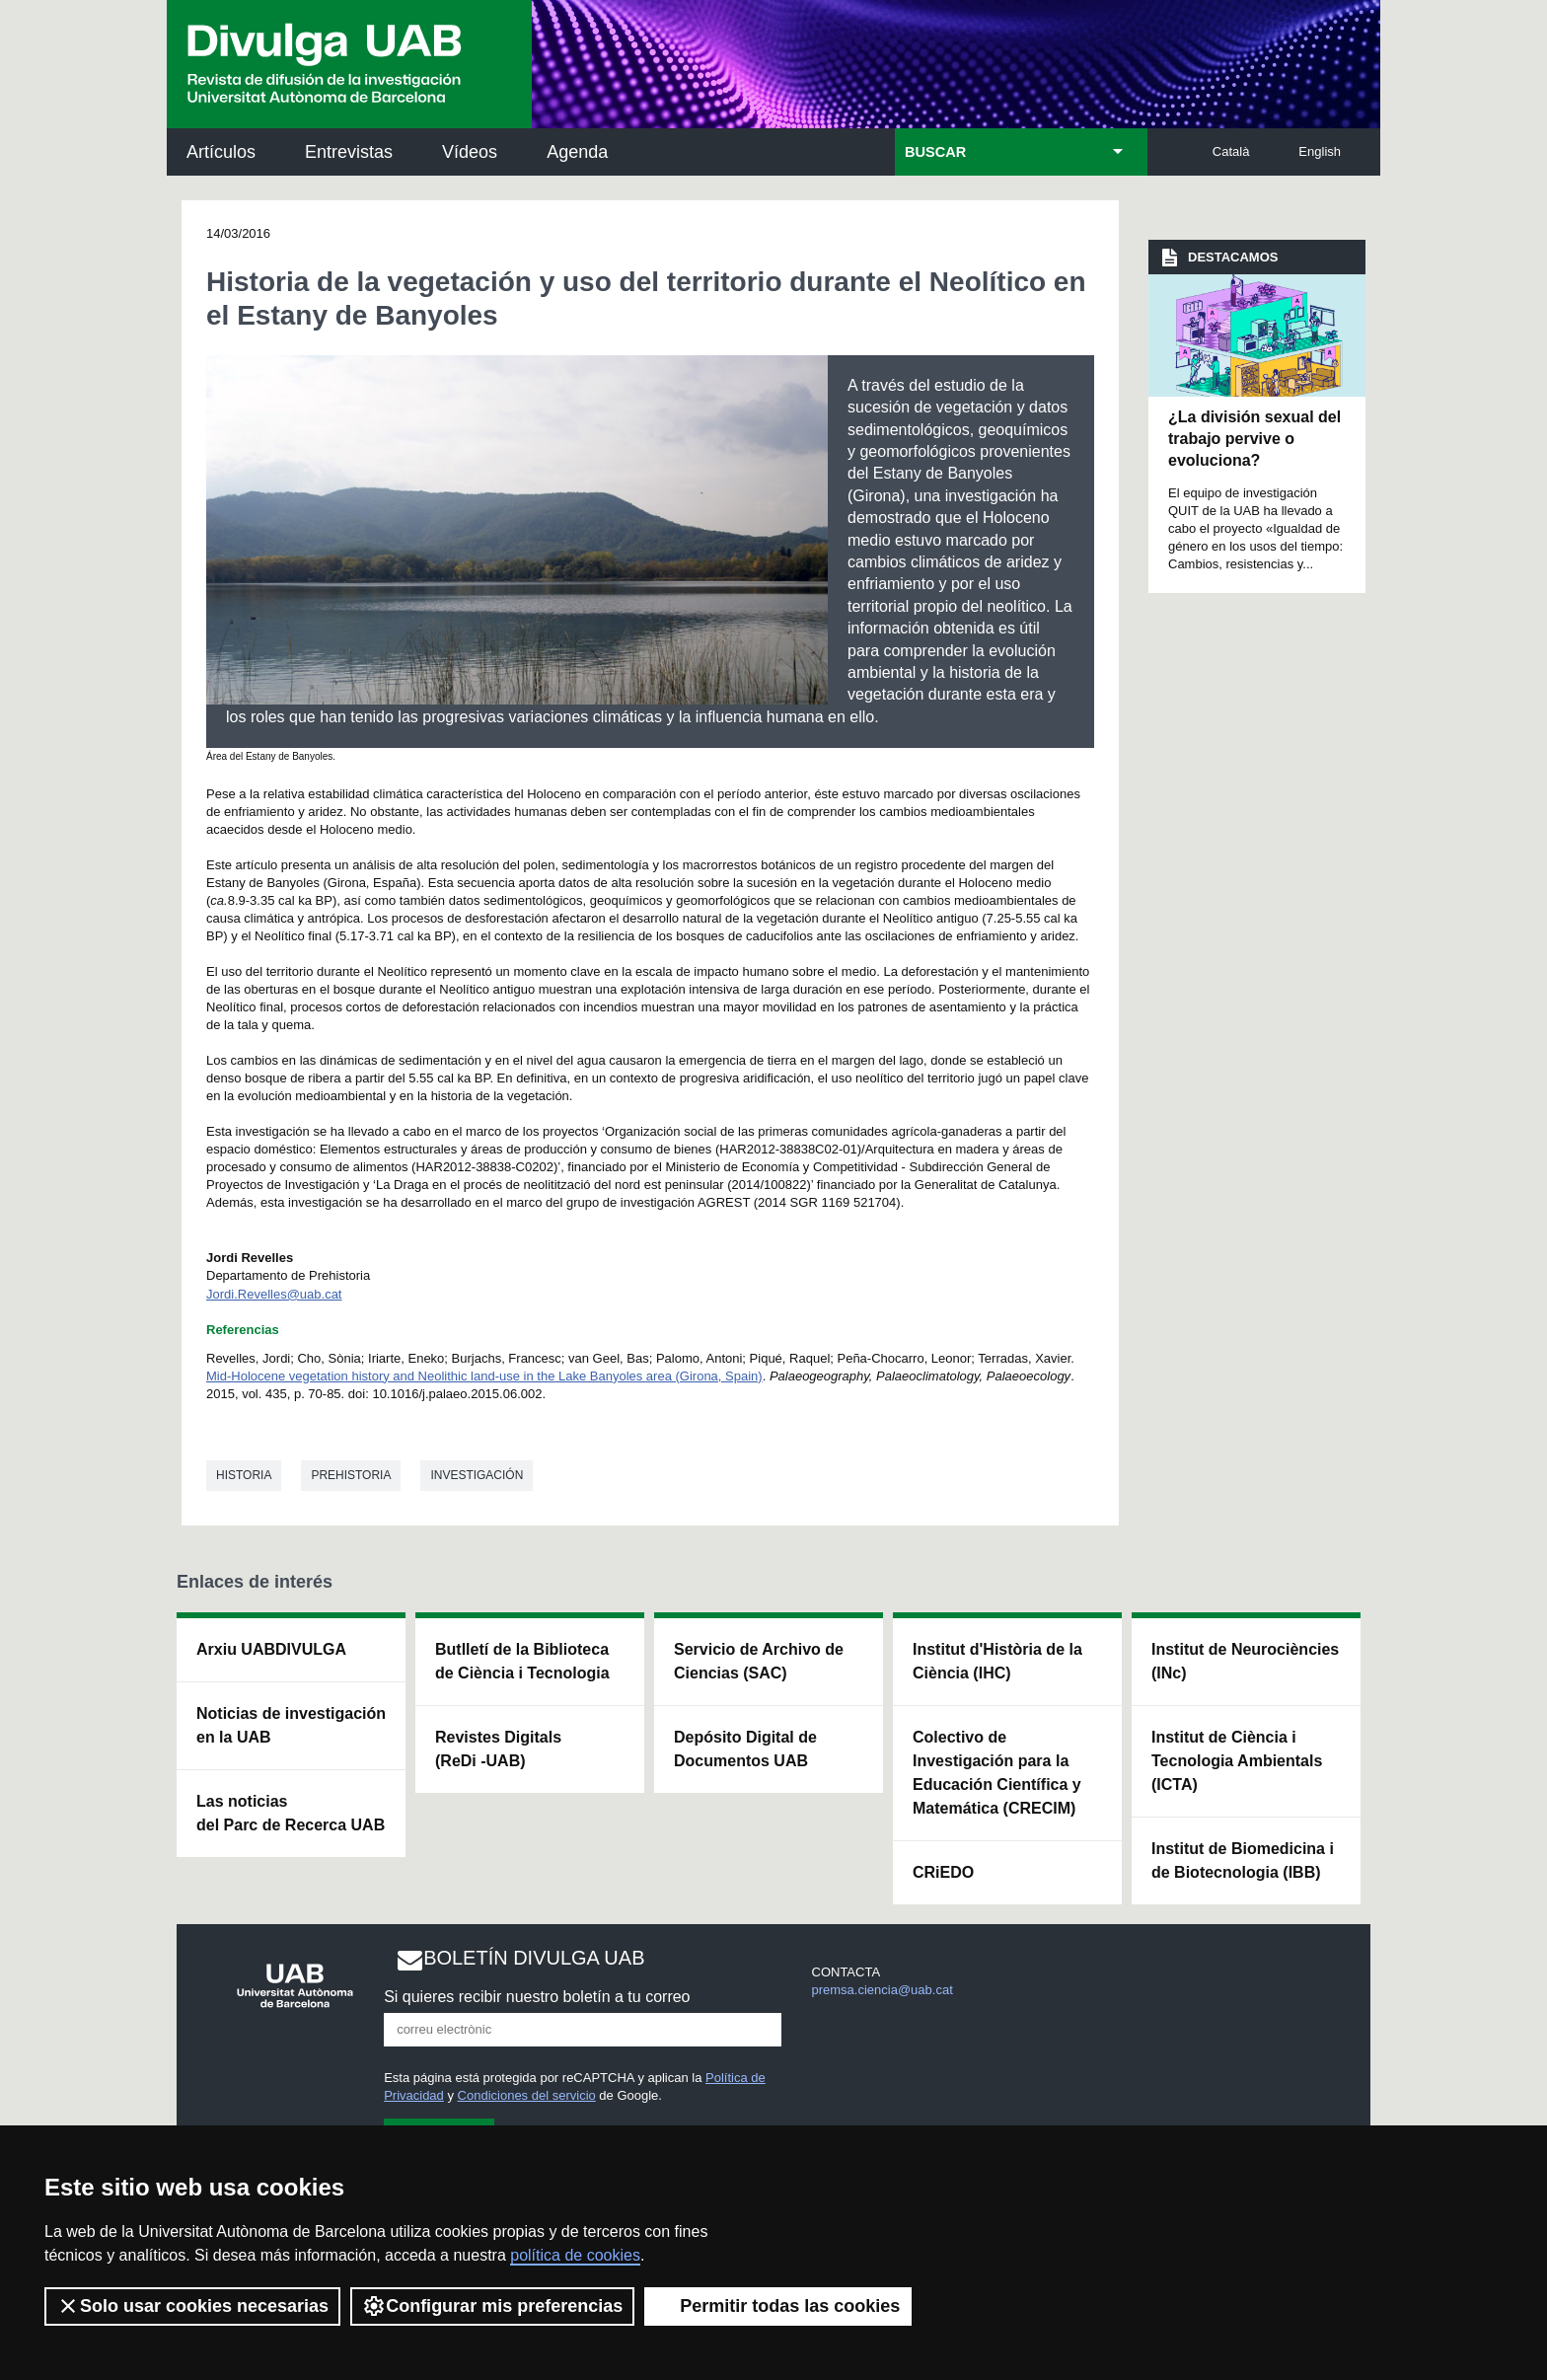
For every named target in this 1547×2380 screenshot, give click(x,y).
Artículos (221, 152)
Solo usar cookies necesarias (192, 2306)
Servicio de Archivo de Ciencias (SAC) (759, 1661)
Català (1231, 151)
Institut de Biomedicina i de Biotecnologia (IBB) (1242, 1860)
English (1319, 151)
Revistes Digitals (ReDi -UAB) (498, 1749)
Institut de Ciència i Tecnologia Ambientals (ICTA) (1236, 1761)
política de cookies (575, 2255)
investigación (476, 1475)
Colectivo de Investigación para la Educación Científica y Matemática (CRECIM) (997, 1773)
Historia (243, 1475)
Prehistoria (351, 1475)
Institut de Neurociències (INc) (1245, 1661)
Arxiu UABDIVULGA (271, 1649)
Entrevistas (349, 152)
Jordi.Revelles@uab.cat (273, 1294)
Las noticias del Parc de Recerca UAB (290, 1813)
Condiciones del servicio (527, 2095)
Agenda (577, 152)
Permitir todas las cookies (778, 2306)
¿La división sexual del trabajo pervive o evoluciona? (1254, 439)
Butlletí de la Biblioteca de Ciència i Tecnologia (522, 1661)
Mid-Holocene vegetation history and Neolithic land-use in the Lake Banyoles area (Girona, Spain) (484, 1376)
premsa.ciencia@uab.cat (882, 1989)
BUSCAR (935, 152)
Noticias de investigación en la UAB (291, 1725)
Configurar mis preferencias (492, 2306)
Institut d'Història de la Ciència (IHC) (997, 1661)
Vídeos (469, 152)
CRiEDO (943, 1872)
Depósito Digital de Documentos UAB (745, 1749)
